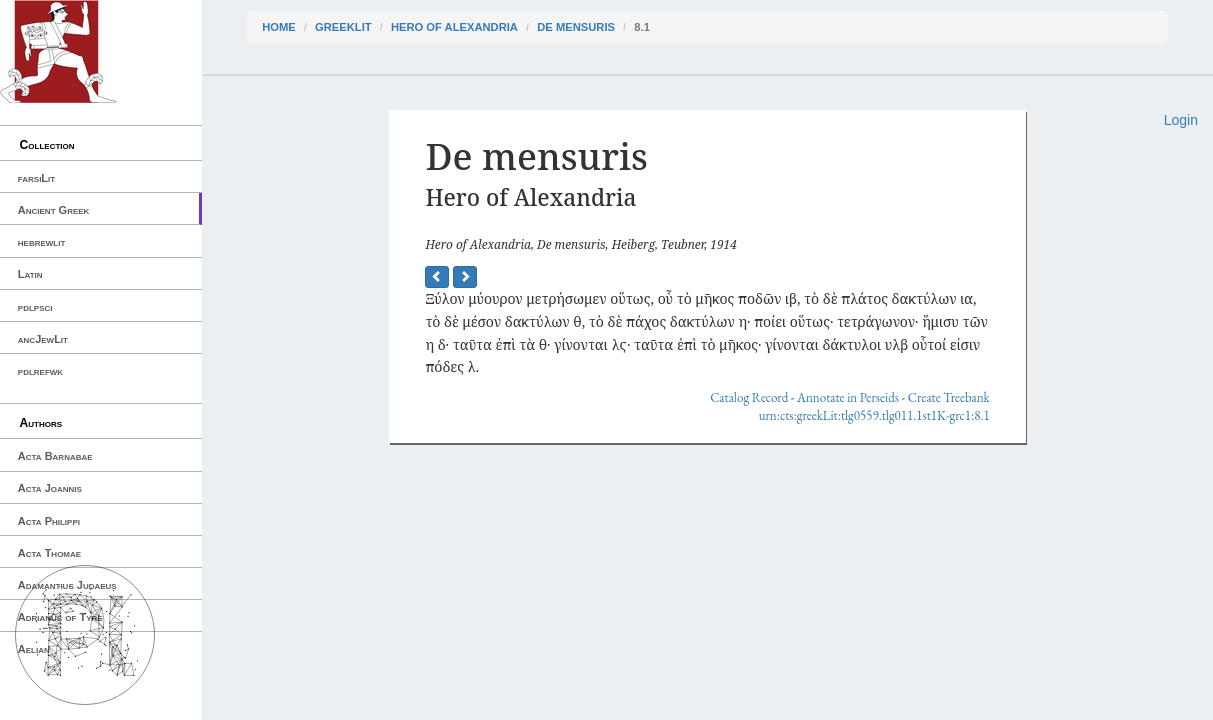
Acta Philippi (49, 521)
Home (279, 27)
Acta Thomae (49, 553)
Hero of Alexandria (454, 27)
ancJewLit (43, 339)
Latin (30, 274)
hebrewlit (42, 242)
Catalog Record (749, 397)
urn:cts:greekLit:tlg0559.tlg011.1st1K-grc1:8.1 (874, 415)
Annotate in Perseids (848, 397)
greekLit (343, 27)
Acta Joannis (50, 488)
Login (1181, 120)
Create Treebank (949, 397)
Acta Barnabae (55, 456)
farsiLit (36, 178)
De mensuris (576, 27)
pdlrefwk (40, 371)
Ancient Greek (54, 210)
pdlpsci (35, 307)
